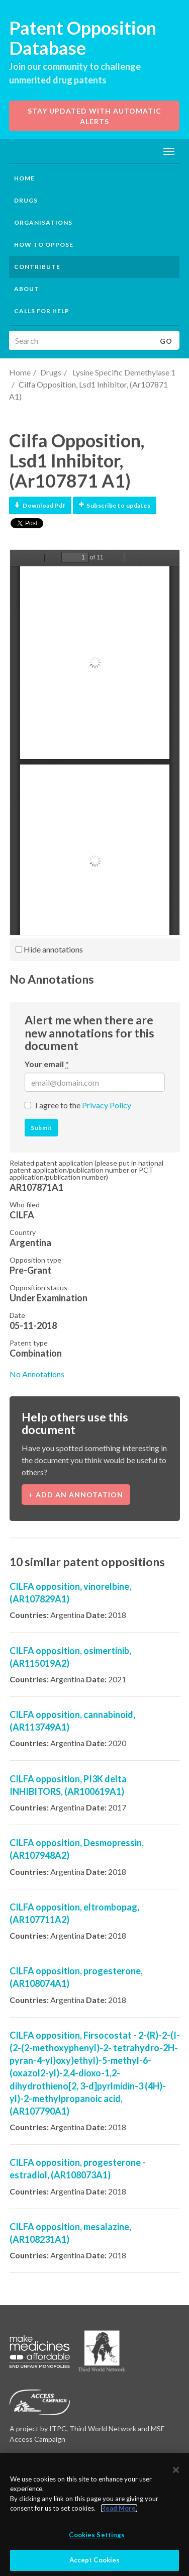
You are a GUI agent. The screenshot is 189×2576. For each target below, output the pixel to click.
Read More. (119, 2508)
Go (166, 341)
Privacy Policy (106, 1105)
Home (24, 178)
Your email (47, 1064)
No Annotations (37, 1374)
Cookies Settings (97, 2535)
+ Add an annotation (76, 1494)
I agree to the (83, 1105)
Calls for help (41, 311)
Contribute (37, 266)
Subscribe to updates (114, 505)
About (26, 289)
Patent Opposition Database (82, 38)
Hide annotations (49, 949)
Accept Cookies (94, 2560)
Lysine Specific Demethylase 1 (123, 372)
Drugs (50, 372)
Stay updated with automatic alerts (94, 116)
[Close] (176, 2469)
